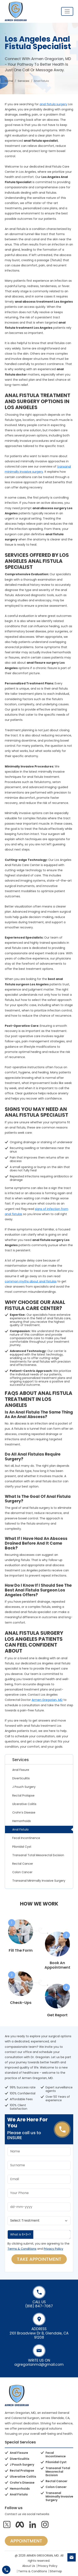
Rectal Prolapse (23, 1795)
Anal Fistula (20, 1829)
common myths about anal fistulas (31, 1281)
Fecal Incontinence (26, 1838)
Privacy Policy (53, 2249)
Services (23, 81)
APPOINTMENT (26, 2541)
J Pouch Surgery (24, 1787)
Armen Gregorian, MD (47, 1700)
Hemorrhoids (21, 1821)
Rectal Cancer (22, 1864)
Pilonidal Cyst (21, 1847)
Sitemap (56, 2571)
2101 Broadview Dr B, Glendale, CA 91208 (39, 2335)
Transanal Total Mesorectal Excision (38, 1855)
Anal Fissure (20, 1770)
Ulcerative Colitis (24, 1804)
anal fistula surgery (53, 104)
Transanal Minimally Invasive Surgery (38, 1881)
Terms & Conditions (21, 2249)
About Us (28, 2566)
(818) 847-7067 (39, 2306)
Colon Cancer (22, 1872)
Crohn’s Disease (23, 1812)
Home (9, 81)
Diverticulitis (21, 1778)
